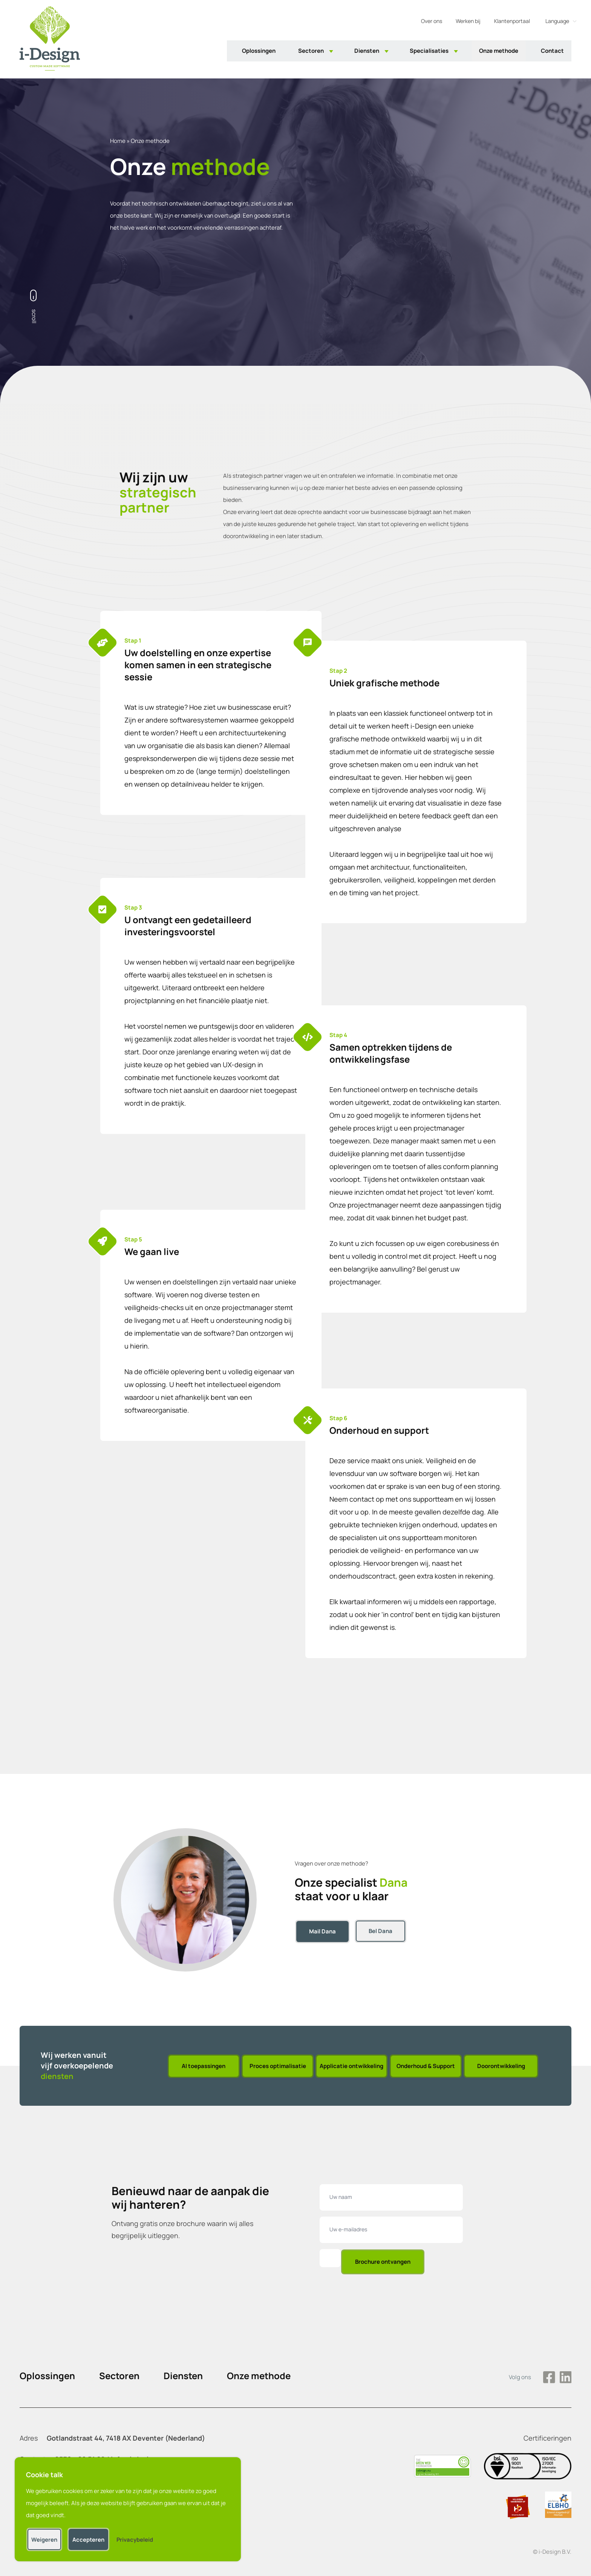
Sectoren (311, 52)
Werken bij (468, 21)
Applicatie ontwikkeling (351, 2066)
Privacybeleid (139, 2535)
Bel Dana (381, 1931)
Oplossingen (259, 52)
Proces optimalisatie (277, 2066)
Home (118, 141)
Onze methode (498, 52)
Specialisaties (429, 52)
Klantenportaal (512, 21)
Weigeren (48, 2535)
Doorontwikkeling (501, 2066)
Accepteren (93, 2535)
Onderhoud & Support (426, 2066)
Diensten (366, 52)
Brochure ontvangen (382, 2262)
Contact (552, 52)
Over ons (431, 21)
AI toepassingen (203, 2066)
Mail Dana (322, 1931)
